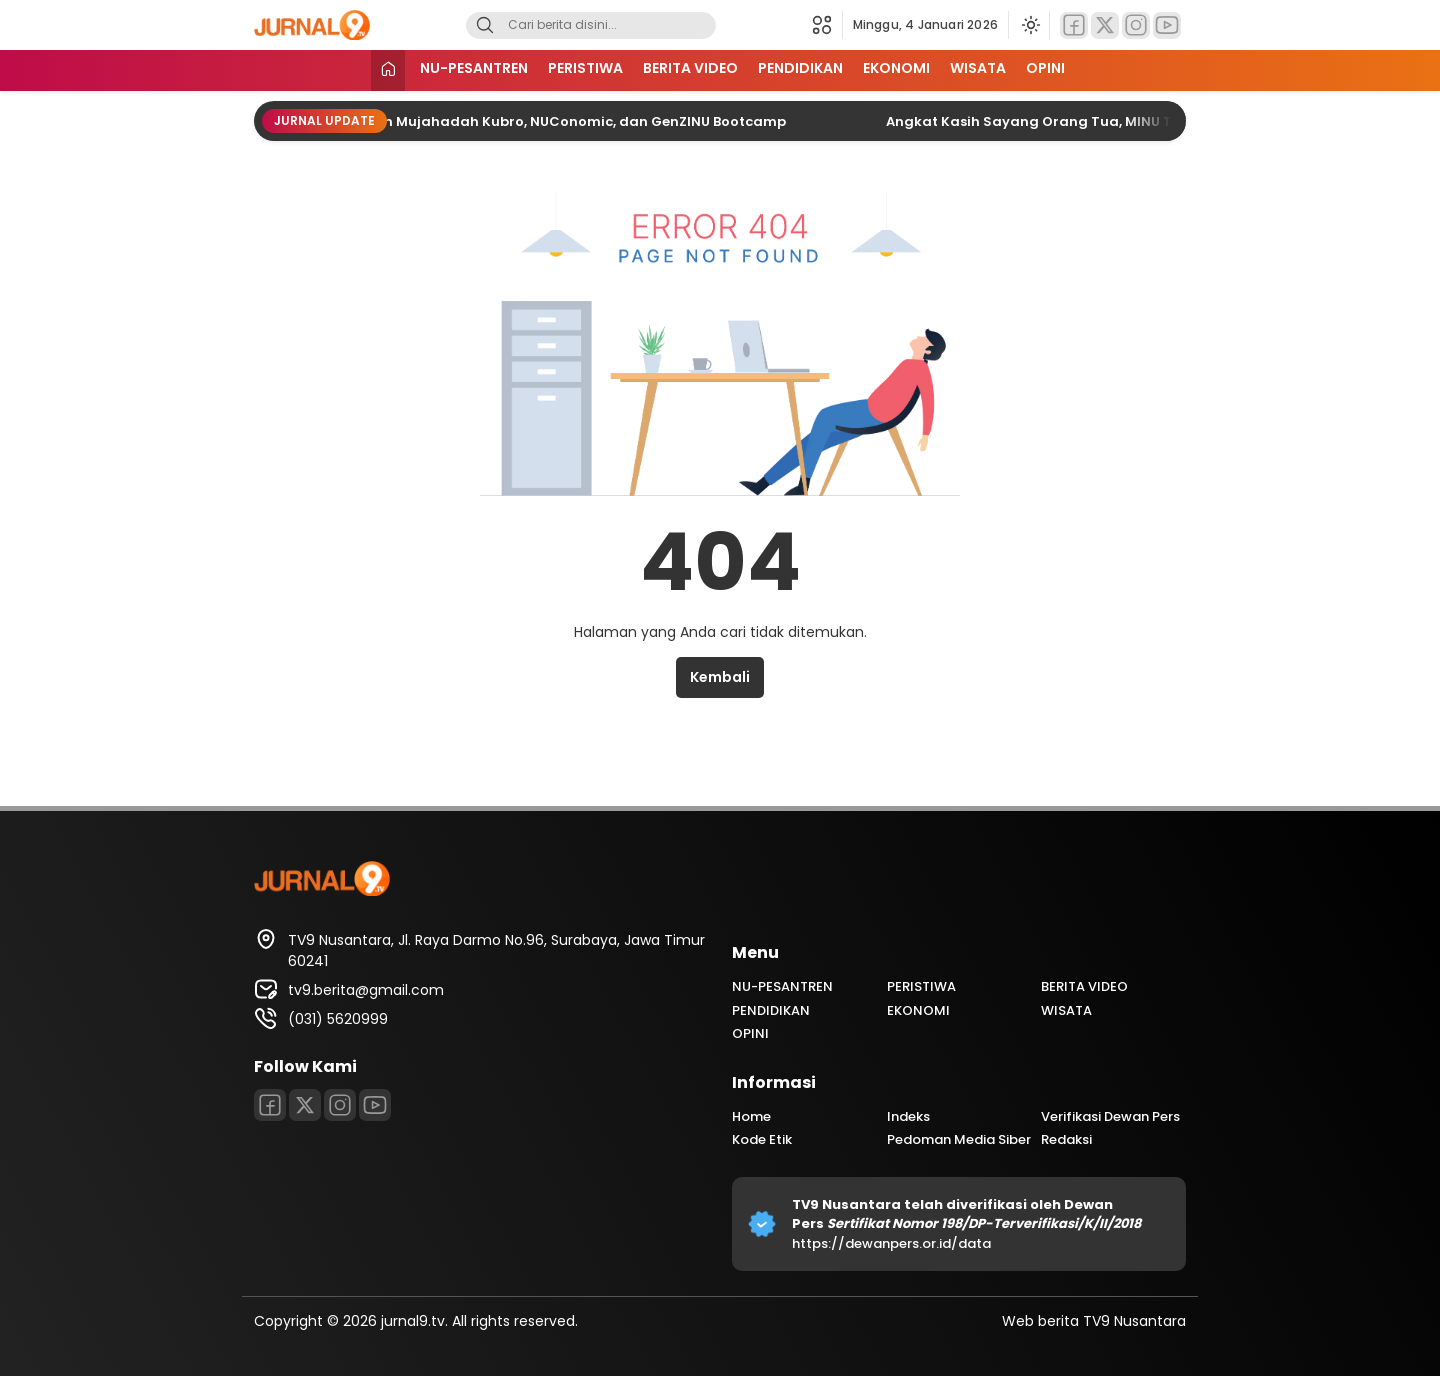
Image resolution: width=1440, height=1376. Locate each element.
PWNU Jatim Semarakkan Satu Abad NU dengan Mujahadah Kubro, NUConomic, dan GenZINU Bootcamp (429, 121)
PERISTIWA (585, 68)
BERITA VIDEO (690, 68)
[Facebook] (1074, 25)
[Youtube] (1167, 25)
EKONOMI (896, 68)
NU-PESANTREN (474, 68)
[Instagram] (1136, 25)
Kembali (720, 677)
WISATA (978, 68)
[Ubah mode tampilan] (1029, 25)
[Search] (485, 25)
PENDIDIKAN (800, 68)
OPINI (1045, 68)
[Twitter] (1105, 25)
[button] (827, 25)
